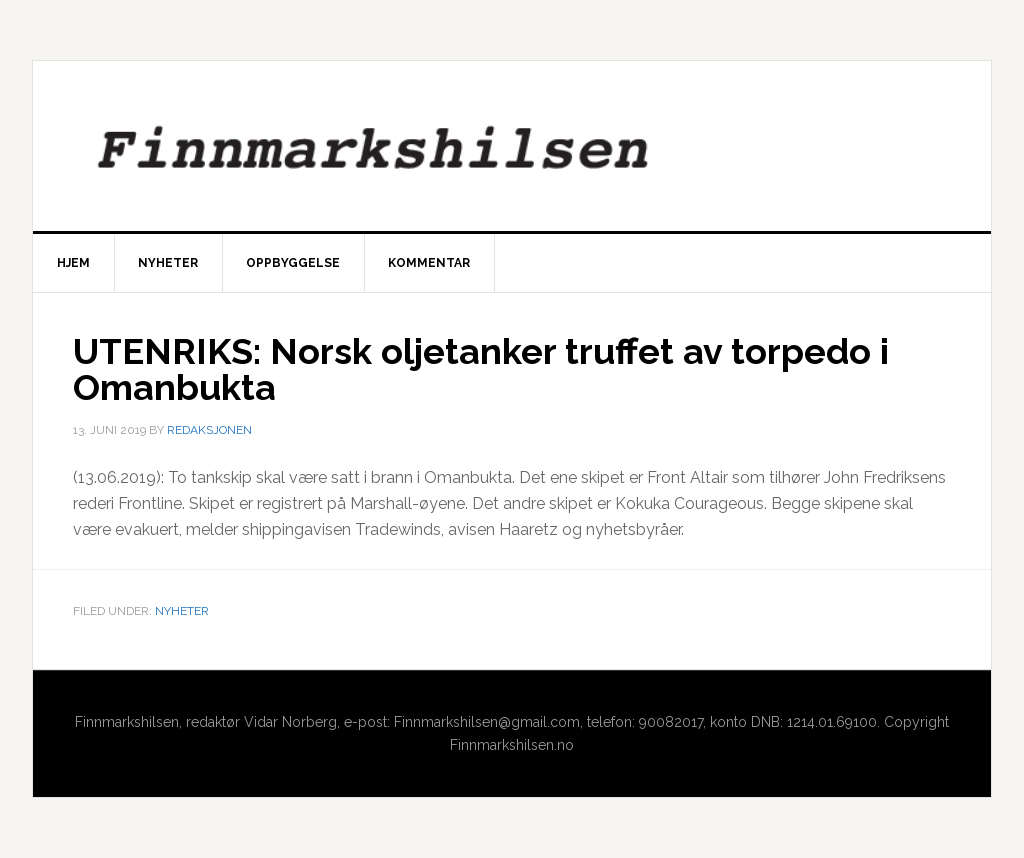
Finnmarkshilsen (512, 146)
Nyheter (182, 611)
